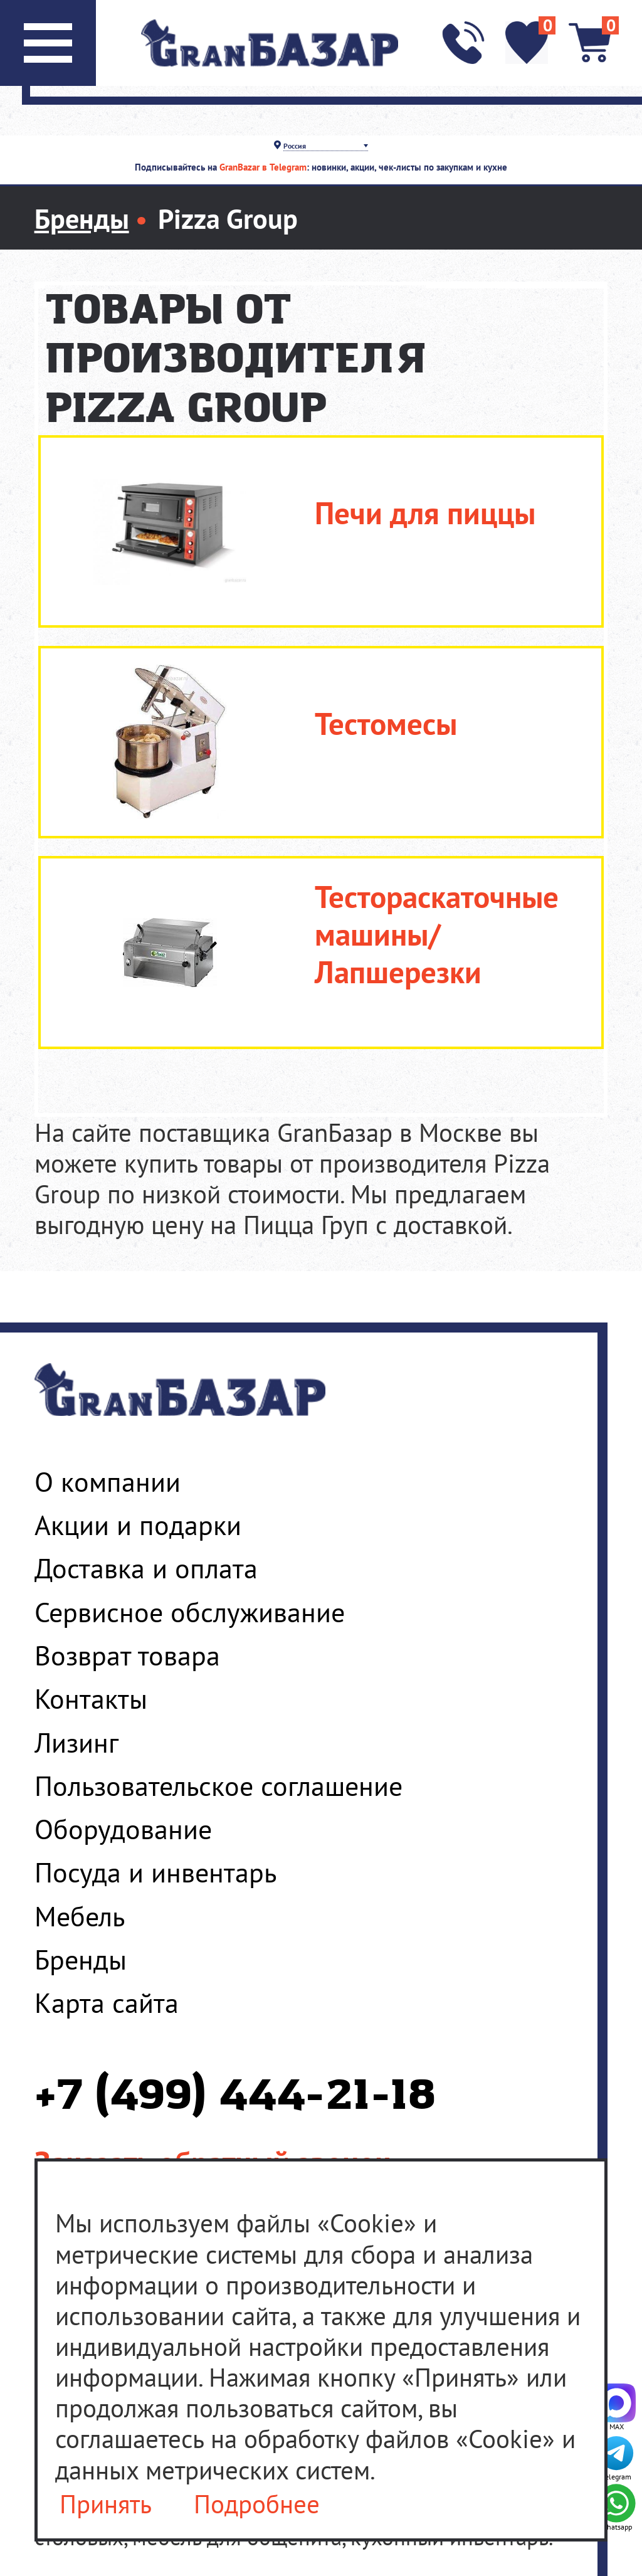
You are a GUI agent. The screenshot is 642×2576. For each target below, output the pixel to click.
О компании (107, 1481)
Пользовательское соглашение (218, 1785)
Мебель (79, 1916)
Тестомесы (386, 723)
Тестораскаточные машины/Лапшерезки (437, 934)
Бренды (80, 1959)
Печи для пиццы (425, 513)
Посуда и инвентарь (155, 1872)
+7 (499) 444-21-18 (235, 2097)
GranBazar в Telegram (263, 167)
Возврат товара (127, 1655)
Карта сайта (106, 2002)
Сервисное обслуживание (189, 1612)
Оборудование (123, 1829)
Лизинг (76, 1742)
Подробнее (257, 2504)
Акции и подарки (137, 1525)
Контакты (90, 1698)
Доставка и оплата (146, 1568)
